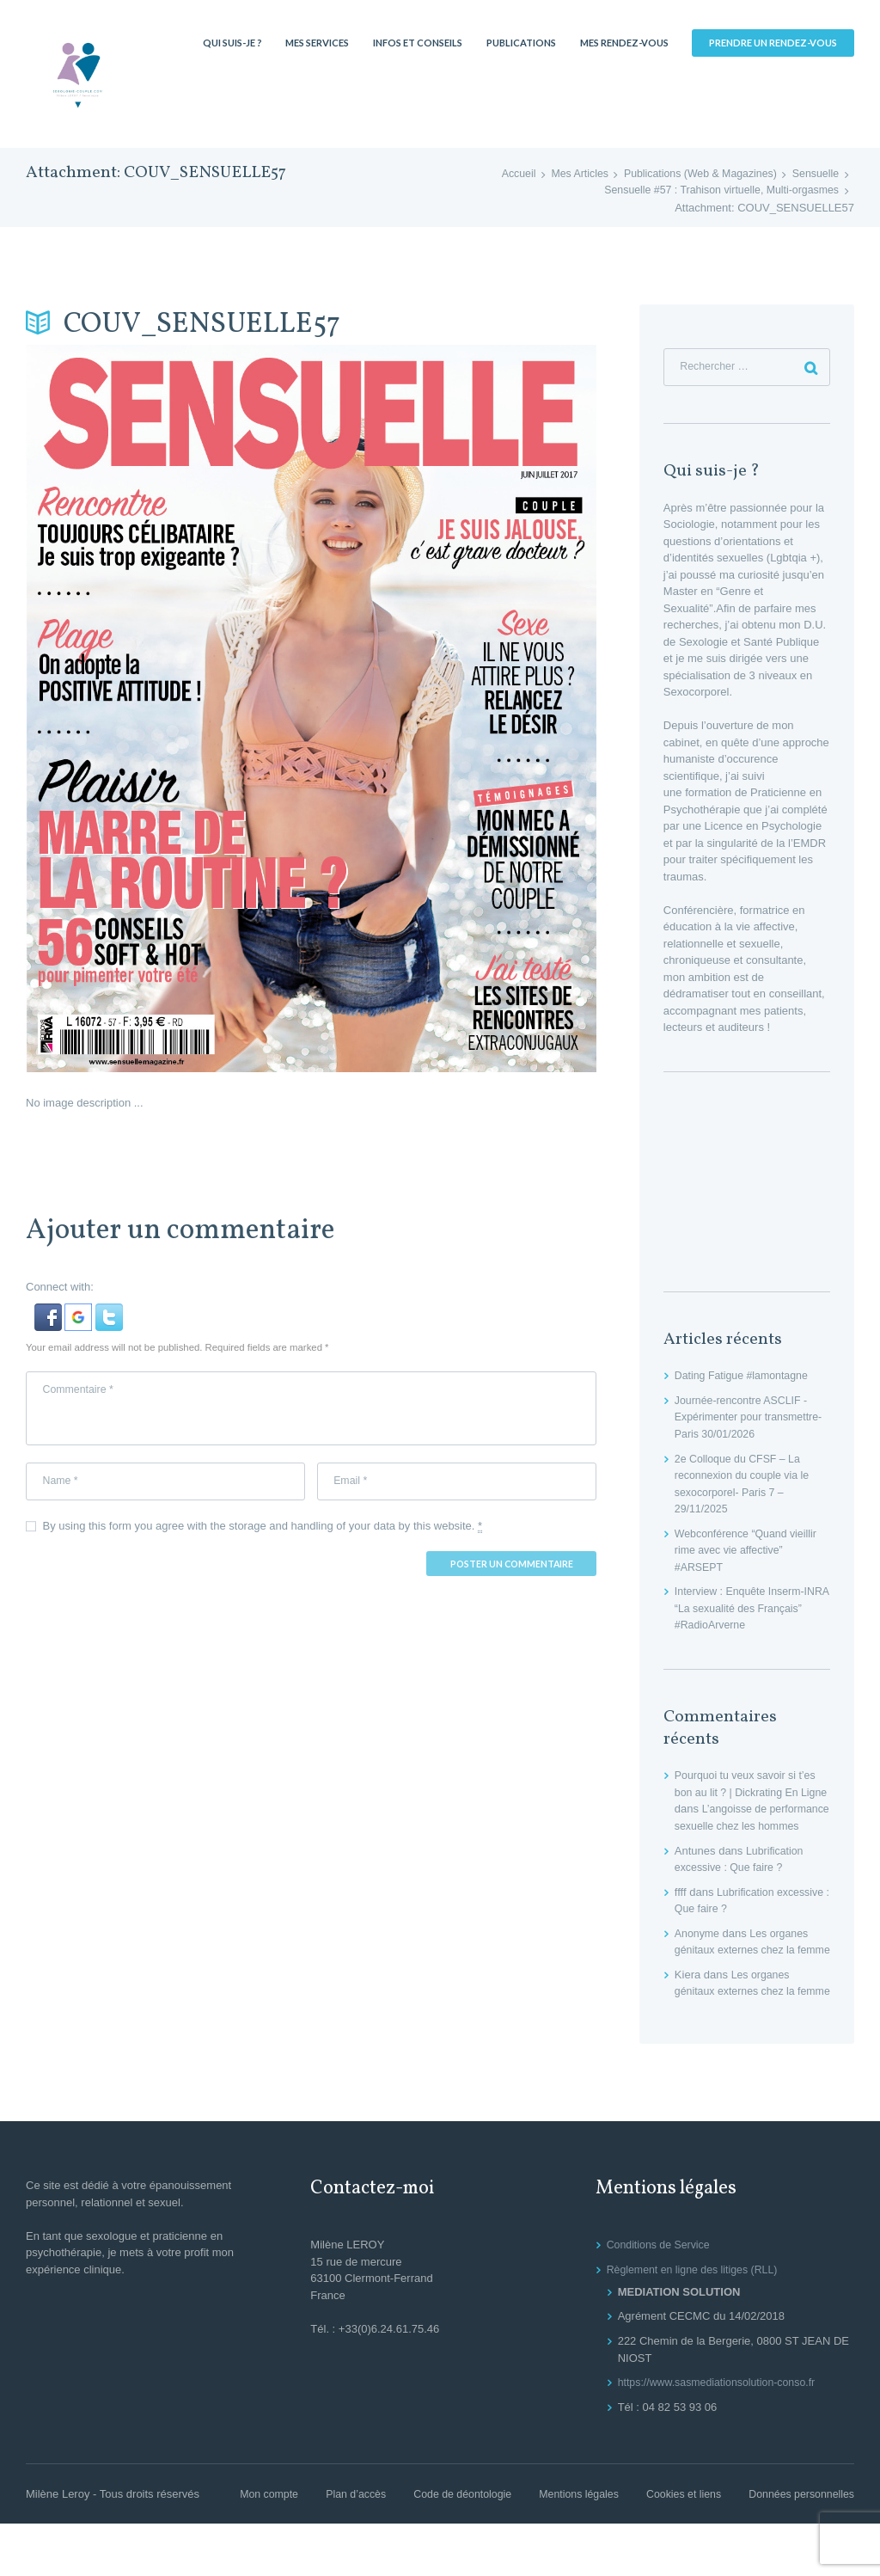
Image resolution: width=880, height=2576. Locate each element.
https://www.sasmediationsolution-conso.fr (722, 2434)
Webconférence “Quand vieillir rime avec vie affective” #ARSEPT (749, 1552)
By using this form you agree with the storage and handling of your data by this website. (263, 1532)
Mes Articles (567, 174)
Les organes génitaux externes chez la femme (744, 1969)
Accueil (504, 174)
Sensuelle (814, 174)
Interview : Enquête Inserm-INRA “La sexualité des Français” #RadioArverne (743, 1610)
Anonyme (698, 1952)
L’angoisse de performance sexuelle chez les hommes (750, 1828)
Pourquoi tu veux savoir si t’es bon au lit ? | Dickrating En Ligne (749, 1794)
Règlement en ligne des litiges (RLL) (697, 2321)
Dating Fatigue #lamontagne (745, 1377)
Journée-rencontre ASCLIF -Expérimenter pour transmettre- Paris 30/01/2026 (752, 1419)
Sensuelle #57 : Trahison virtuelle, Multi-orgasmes (715, 190)
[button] (49, 1311)
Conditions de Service (661, 2297)
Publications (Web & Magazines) (693, 174)
